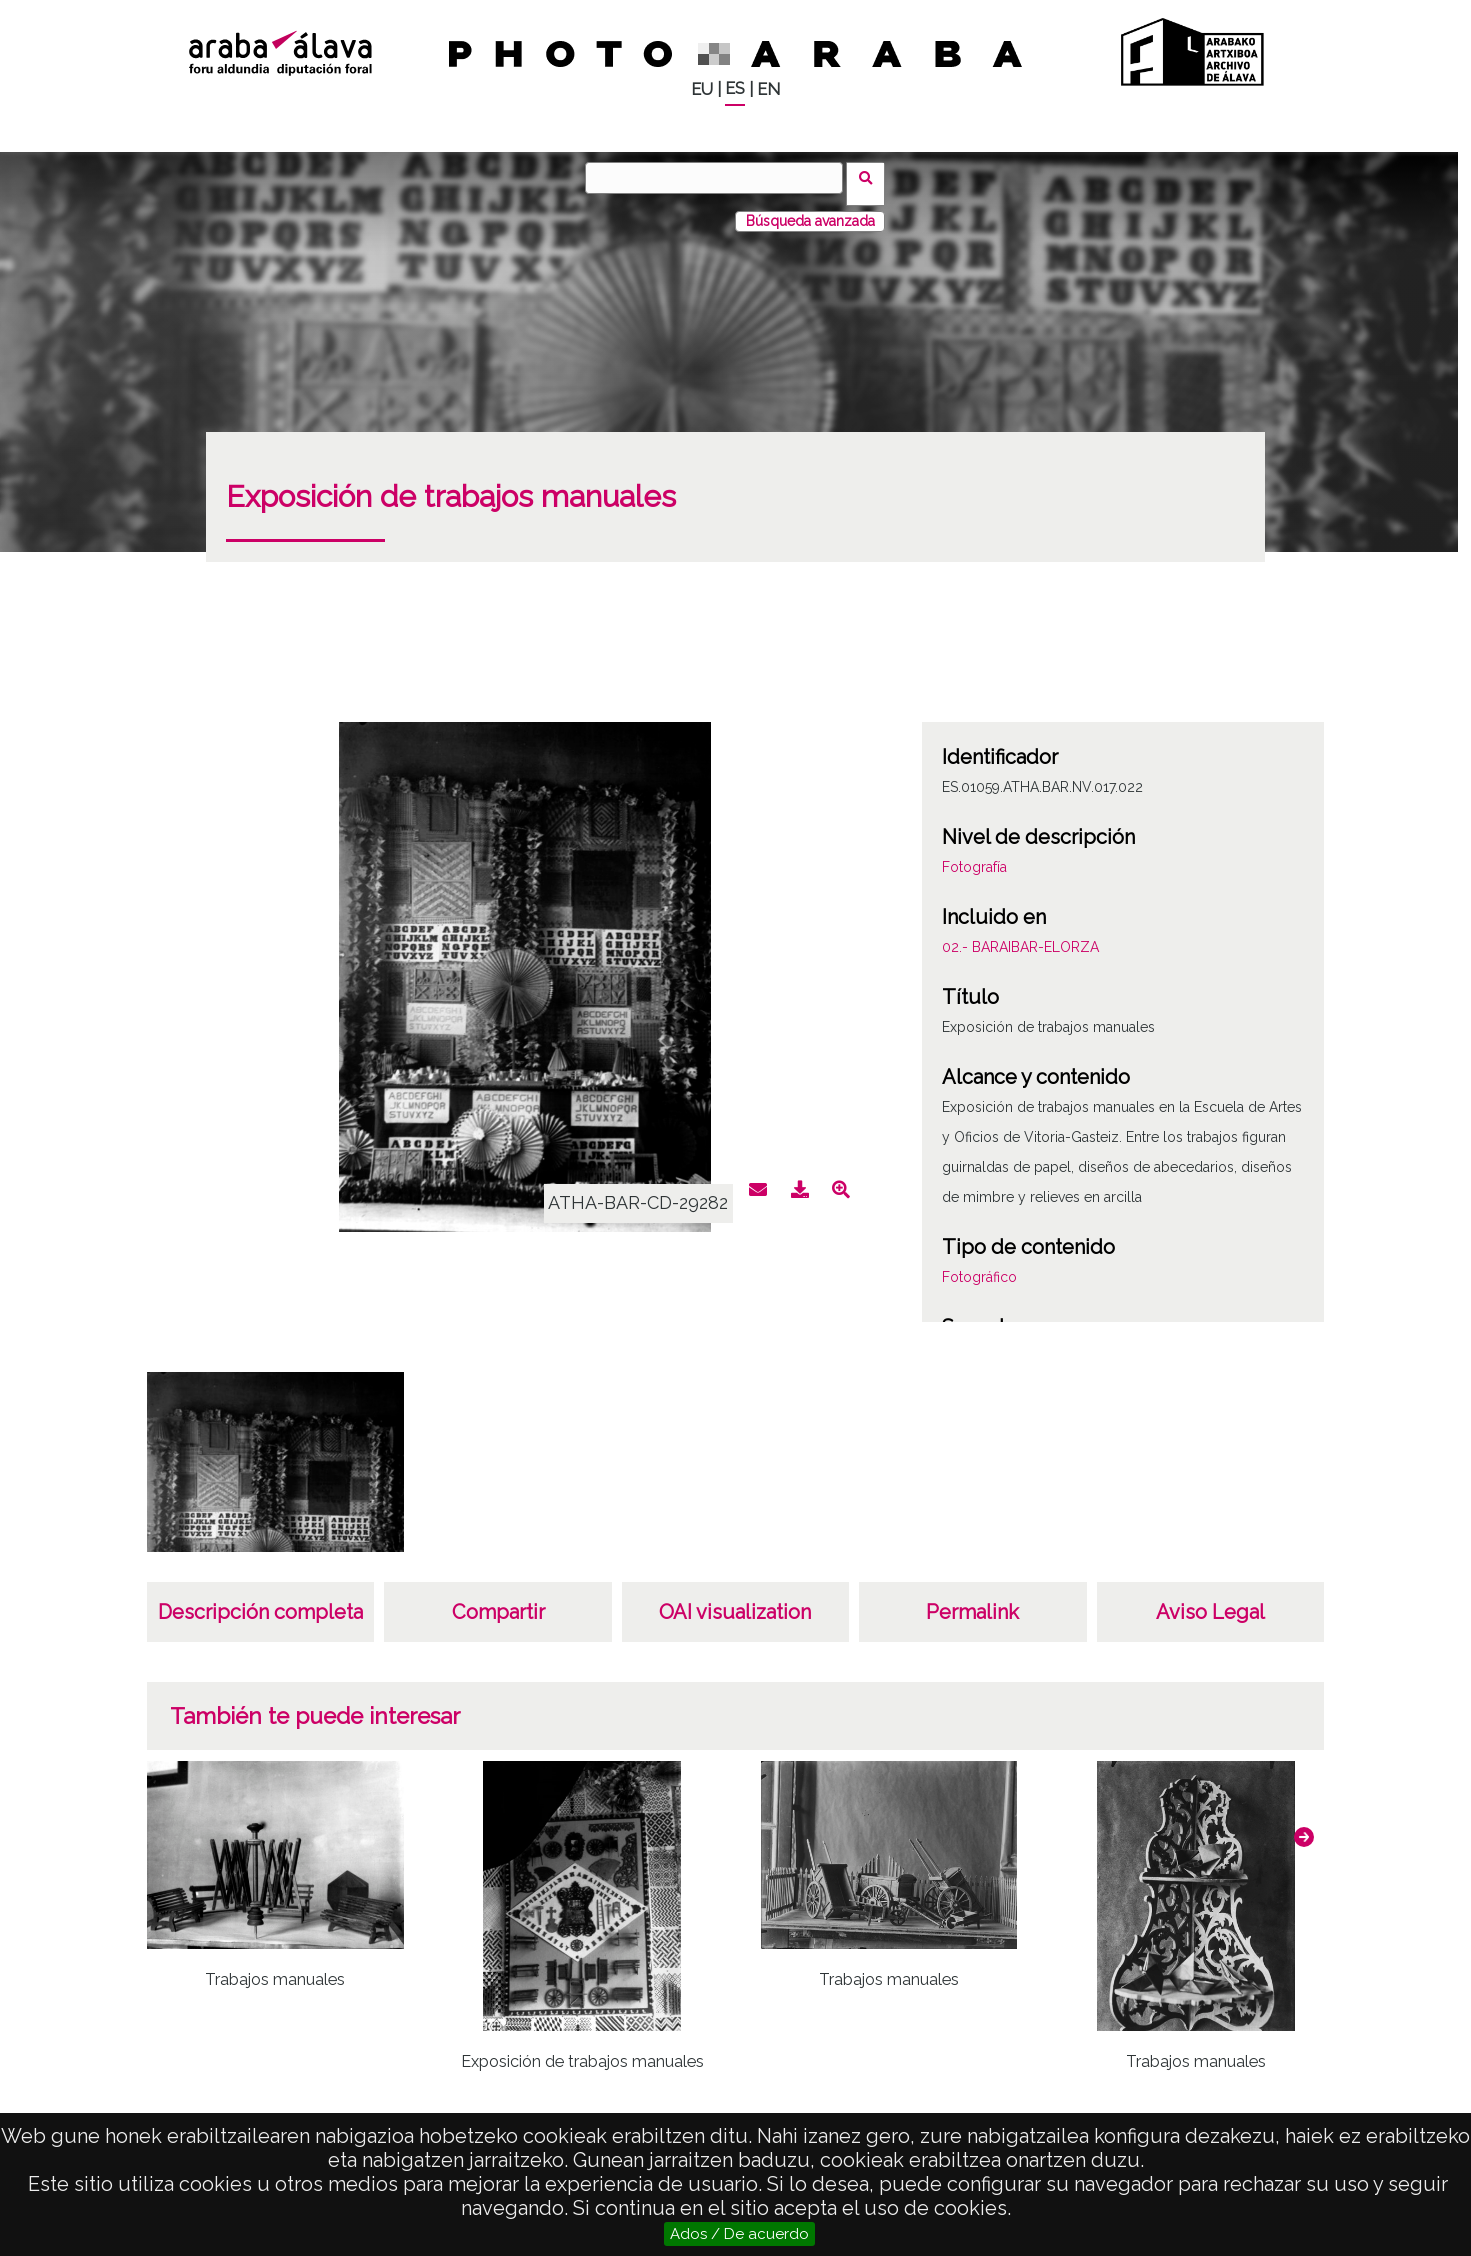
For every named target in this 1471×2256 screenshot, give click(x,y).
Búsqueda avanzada (810, 209)
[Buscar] (720, 178)
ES (735, 88)
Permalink (972, 1600)
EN (768, 89)
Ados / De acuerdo (739, 2234)
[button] (1304, 1825)
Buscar (872, 177)
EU (702, 89)
